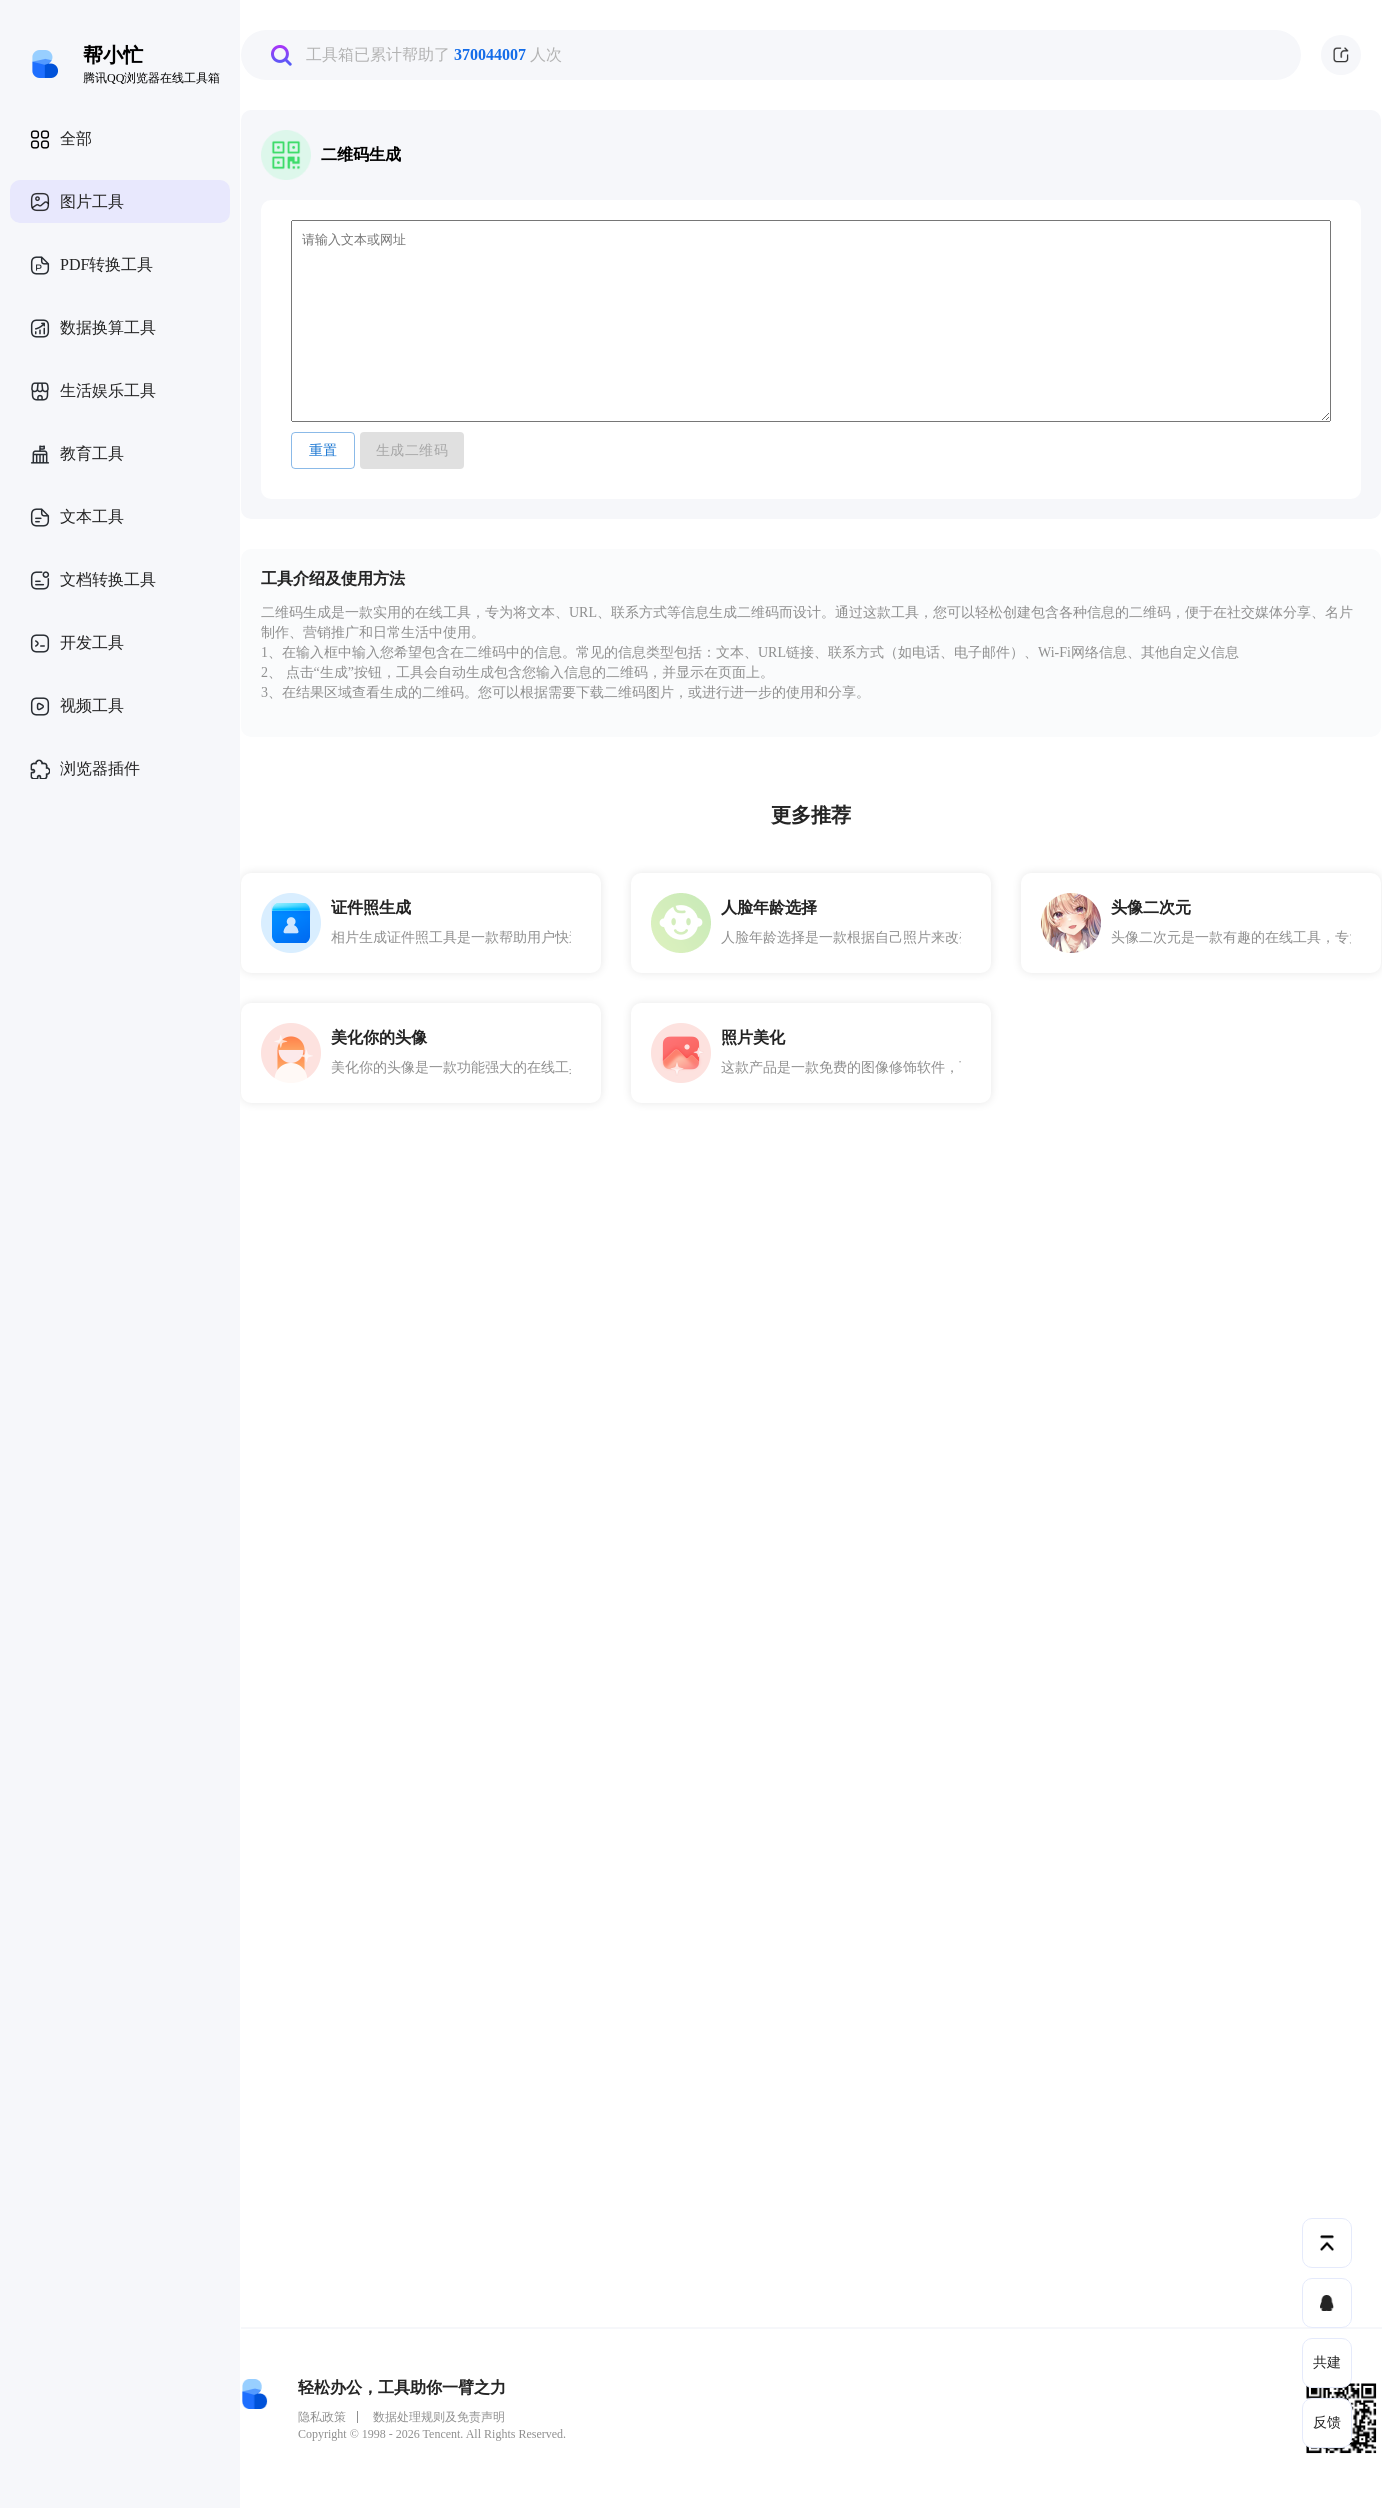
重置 (323, 450)
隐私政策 (322, 2417)
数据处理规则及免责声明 (439, 2417)
